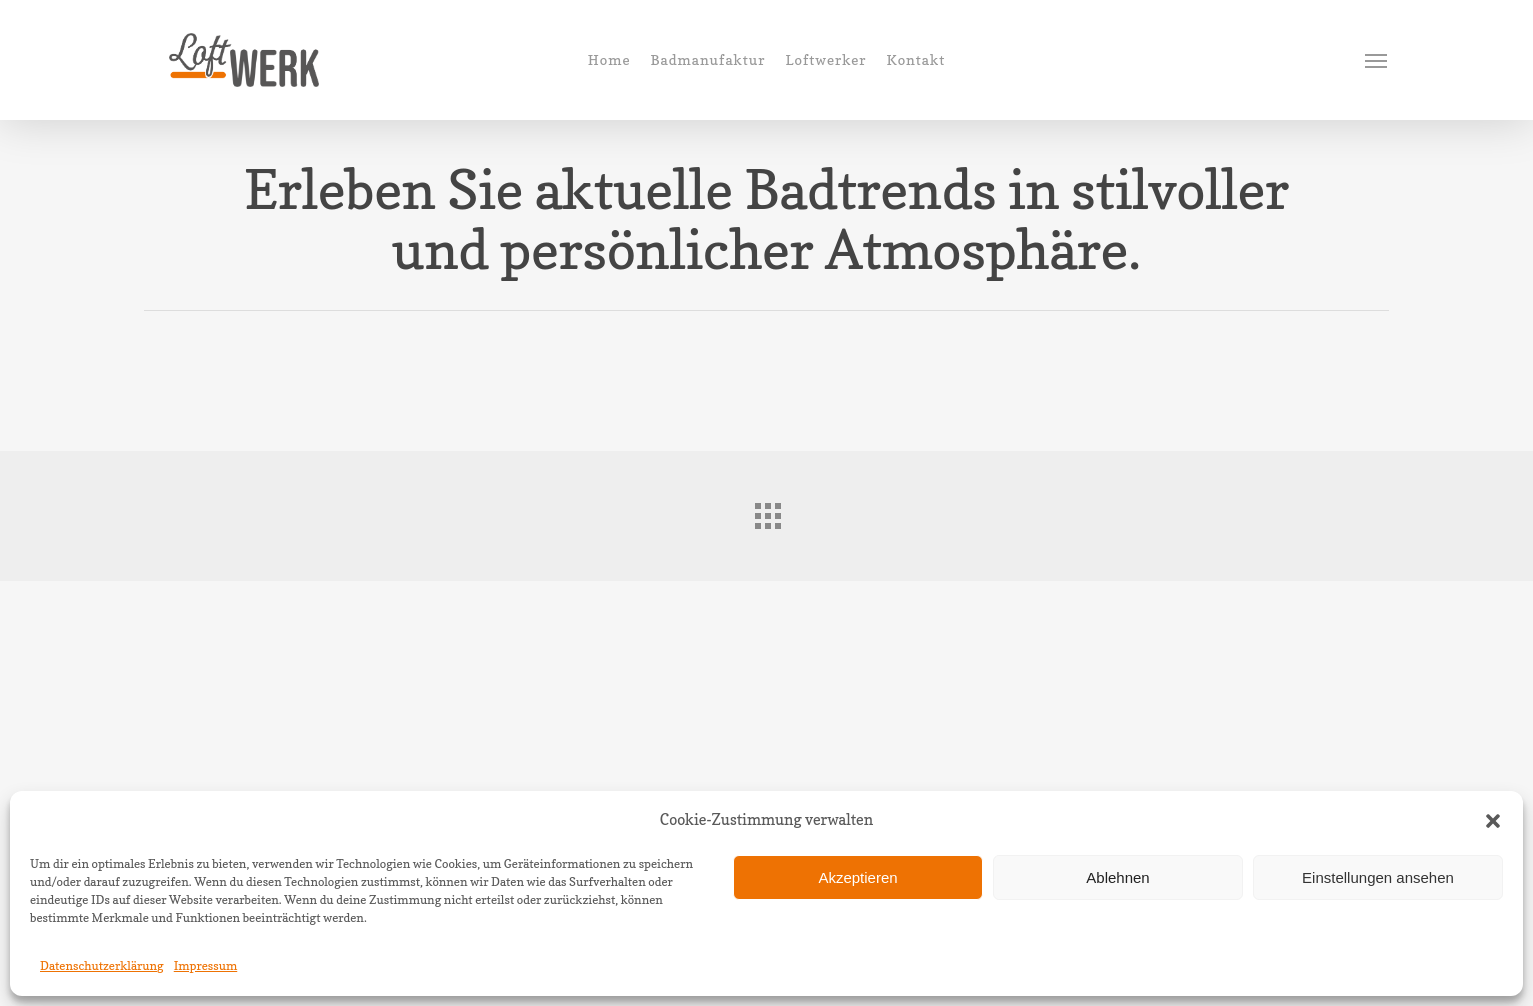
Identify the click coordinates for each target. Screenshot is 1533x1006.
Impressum (206, 965)
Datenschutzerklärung (102, 965)
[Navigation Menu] (1377, 60)
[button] (1493, 821)
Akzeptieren (857, 877)
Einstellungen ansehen (1378, 877)
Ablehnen (1117, 877)
